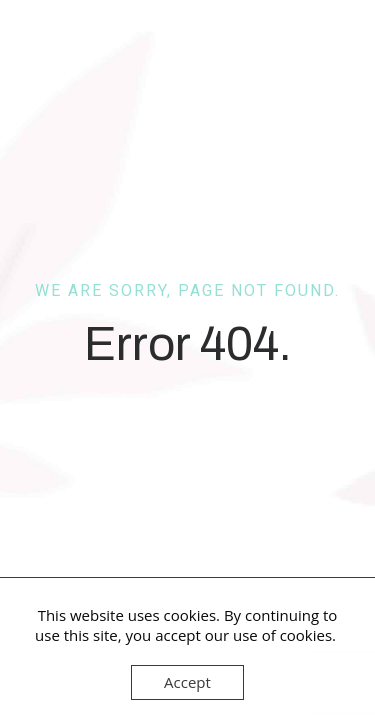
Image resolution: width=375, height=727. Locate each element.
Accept (187, 682)
